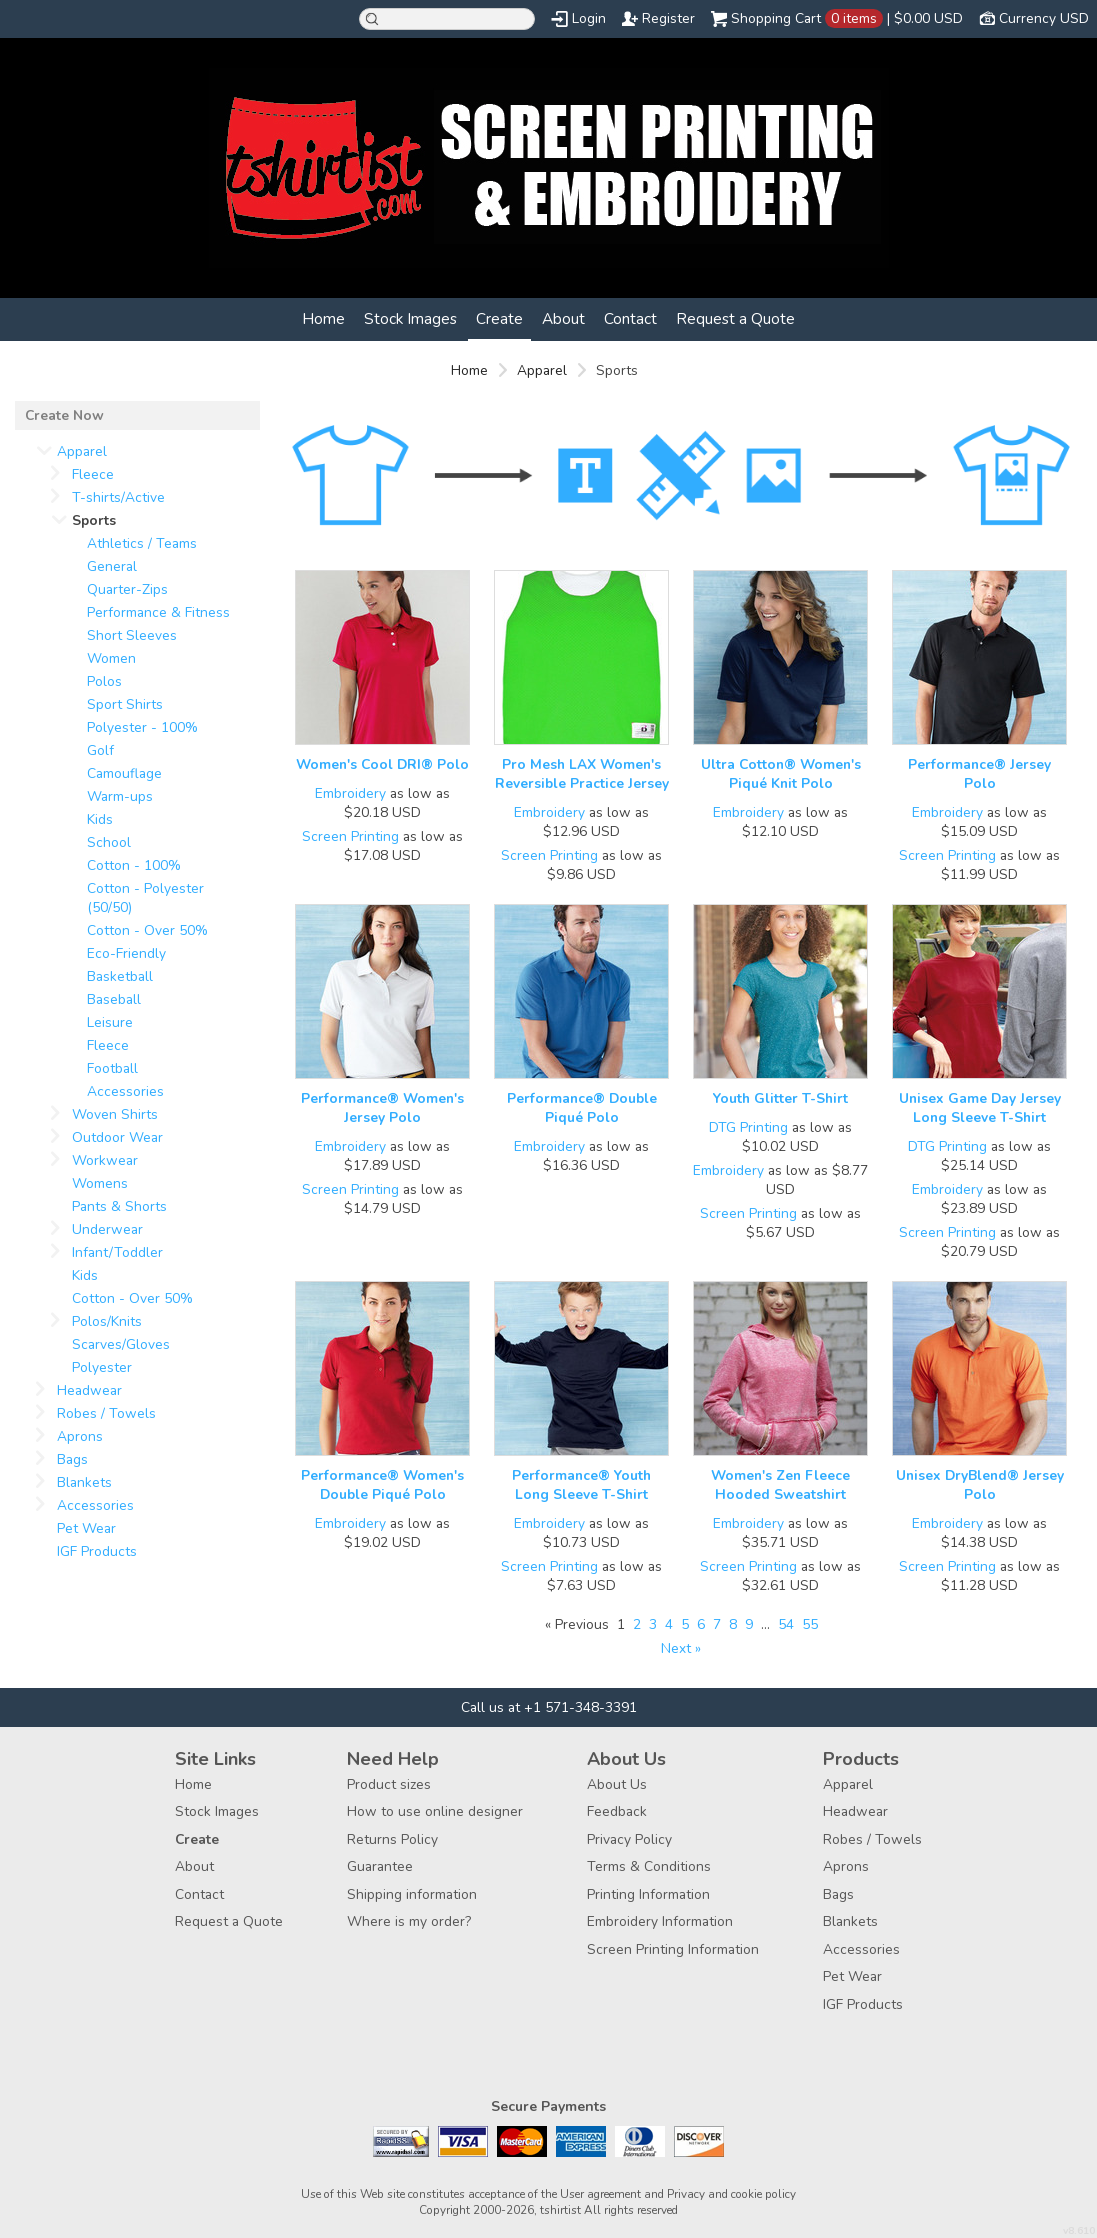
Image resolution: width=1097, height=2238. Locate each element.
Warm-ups (120, 796)
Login (589, 18)
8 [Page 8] (733, 1624)
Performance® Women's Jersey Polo (382, 1108)
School (109, 842)
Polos (104, 681)
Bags (72, 1459)
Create (499, 318)
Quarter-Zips (127, 589)
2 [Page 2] (637, 1624)
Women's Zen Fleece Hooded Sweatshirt (780, 1485)
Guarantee (380, 1866)
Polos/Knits (107, 1321)
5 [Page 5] (685, 1624)
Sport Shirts (125, 704)
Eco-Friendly (126, 953)
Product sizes (389, 1784)
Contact (630, 318)
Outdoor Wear (117, 1137)
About (563, 318)
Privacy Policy (629, 1839)
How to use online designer (435, 1811)
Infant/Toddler (117, 1252)
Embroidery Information (660, 1921)
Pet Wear (86, 1528)
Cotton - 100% (134, 865)
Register (668, 18)
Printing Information (648, 1894)
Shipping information (412, 1894)
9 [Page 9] (749, 1624)
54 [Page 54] (786, 1624)
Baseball (114, 999)
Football (112, 1068)
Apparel (542, 370)
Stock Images (410, 318)
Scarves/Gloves (121, 1344)
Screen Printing (350, 836)
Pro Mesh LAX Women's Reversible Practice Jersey (582, 774)
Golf (100, 750)
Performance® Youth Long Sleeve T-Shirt (581, 1485)
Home (323, 318)
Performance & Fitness (158, 612)
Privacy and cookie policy (731, 2194)
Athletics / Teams (142, 543)
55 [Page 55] (810, 1624)
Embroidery (350, 793)
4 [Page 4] (669, 1624)
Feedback (617, 1811)
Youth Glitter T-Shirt (780, 1098)
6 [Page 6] (701, 1624)
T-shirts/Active (118, 497)
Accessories (125, 1091)
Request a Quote (735, 318)
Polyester (102, 1367)
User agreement (600, 2194)
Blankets (84, 1482)
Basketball (120, 976)
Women (111, 658)
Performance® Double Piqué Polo (582, 1108)
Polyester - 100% (142, 727)
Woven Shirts (115, 1114)
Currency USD (1044, 18)
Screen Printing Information (673, 1949)
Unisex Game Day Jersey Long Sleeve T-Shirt (980, 1108)
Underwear (107, 1229)
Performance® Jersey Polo (979, 774)
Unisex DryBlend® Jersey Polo (980, 1485)
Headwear (89, 1390)
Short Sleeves (132, 635)
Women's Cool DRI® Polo (382, 764)
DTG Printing (748, 1127)
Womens (100, 1183)
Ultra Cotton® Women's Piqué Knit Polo (781, 774)
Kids (100, 819)
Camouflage (124, 773)
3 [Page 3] (653, 1624)
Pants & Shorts (119, 1206)
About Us (617, 1784)
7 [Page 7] (717, 1624)
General (112, 566)
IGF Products (97, 1551)
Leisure (110, 1022)
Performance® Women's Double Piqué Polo (382, 1485)
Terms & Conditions (649, 1866)
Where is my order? (409, 1921)
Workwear (105, 1160)
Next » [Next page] (681, 1648)
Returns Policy (392, 1839)
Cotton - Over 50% (147, 930)
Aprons (80, 1436)
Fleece (93, 474)
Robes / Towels (106, 1413)
